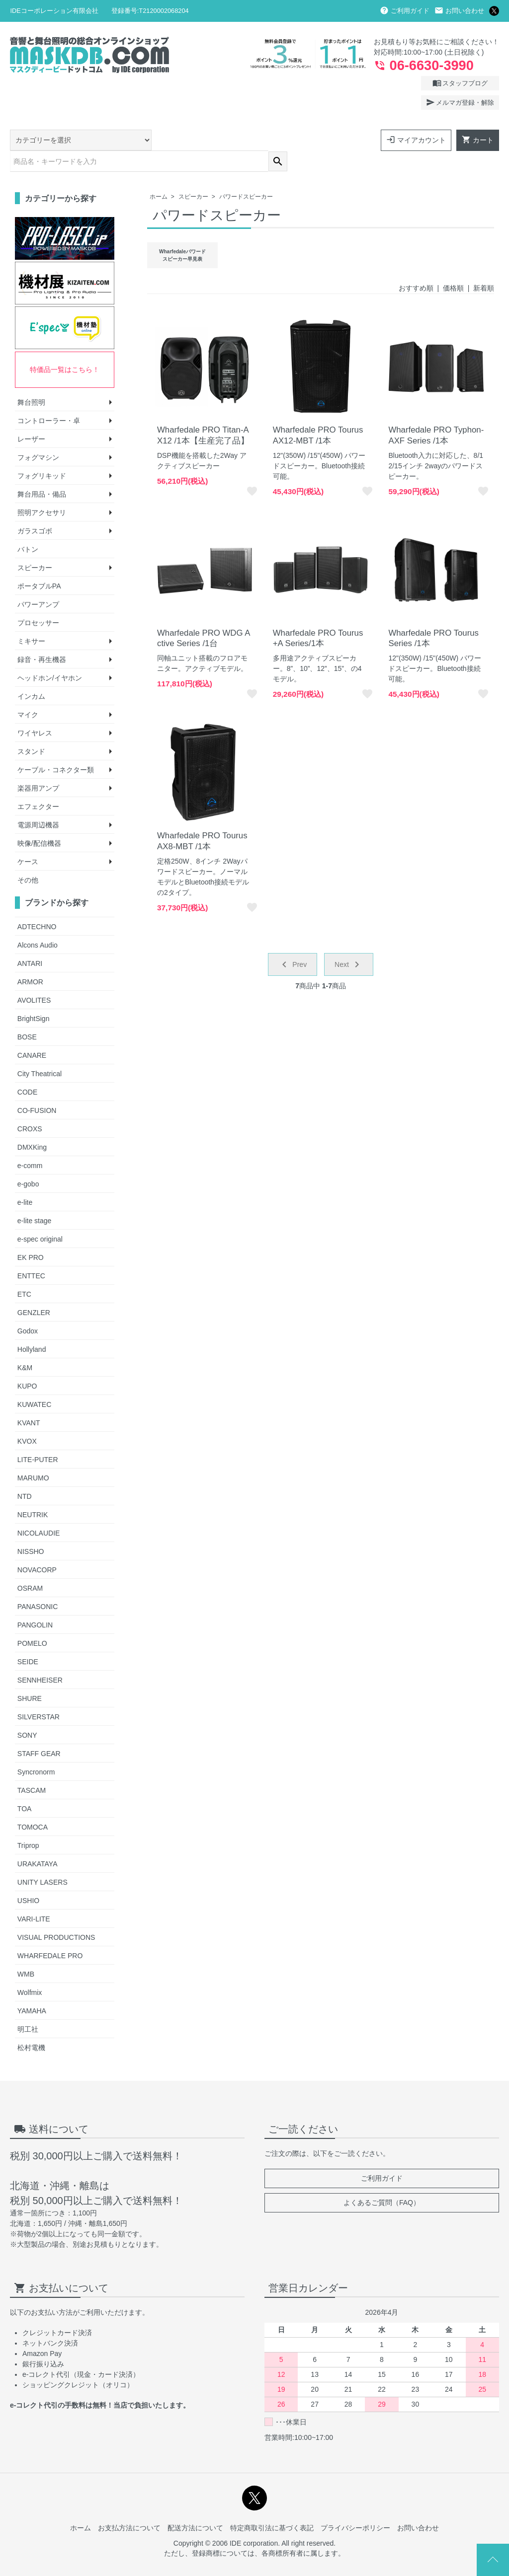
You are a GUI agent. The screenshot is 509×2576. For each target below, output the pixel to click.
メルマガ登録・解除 (460, 102)
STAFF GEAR (39, 1731)
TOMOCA (32, 1805)
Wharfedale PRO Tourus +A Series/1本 (318, 616)
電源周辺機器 (38, 803)
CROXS (29, 1106)
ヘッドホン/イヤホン (49, 656)
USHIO (28, 1878)
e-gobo (28, 1162)
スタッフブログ (460, 82)
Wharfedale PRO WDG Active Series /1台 (203, 616)
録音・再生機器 (41, 637)
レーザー (31, 417)
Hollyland (31, 1327)
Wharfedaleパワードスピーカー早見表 (182, 233)
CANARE (31, 1033)
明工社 (27, 2007)
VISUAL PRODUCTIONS (56, 1915)
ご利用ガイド (404, 10)
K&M (24, 1345)
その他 (27, 858)
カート (478, 139)
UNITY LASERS (42, 1860)
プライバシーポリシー (355, 2506)
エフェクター (38, 784)
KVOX (27, 1419)
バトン (27, 527)
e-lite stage (34, 1198)
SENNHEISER (40, 1658)
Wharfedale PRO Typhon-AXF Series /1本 (436, 413)
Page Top (493, 2560)
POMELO (32, 1621)
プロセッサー (38, 600)
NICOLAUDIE (38, 1511)
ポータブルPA (39, 564)
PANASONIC (37, 1584)
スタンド (31, 729)
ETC (24, 1272)
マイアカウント (416, 139)
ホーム (159, 174)
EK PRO (30, 1235)
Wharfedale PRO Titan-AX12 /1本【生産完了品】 (203, 413)
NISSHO (30, 1529)
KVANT (28, 1400)
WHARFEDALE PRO (50, 1933)
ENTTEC (31, 1253)
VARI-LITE (33, 1897)
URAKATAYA (37, 1841)
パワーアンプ (38, 582)
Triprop (28, 1823)
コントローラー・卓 (48, 398)
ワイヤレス (34, 711)
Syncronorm (36, 1750)
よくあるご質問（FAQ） (381, 2180)
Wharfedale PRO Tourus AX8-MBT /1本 (202, 819)
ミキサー (31, 619)
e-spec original (40, 1217)
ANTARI (29, 941)
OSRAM (30, 1566)
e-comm (30, 1143)
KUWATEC (34, 1382)
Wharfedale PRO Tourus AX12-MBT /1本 (318, 413)
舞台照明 (31, 380)
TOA (24, 1786)
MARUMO (33, 1456)
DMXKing (32, 1125)
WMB (25, 1952)
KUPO (27, 1364)
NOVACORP (37, 1547)
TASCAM (31, 1768)
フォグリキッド (41, 453)
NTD (24, 1474)
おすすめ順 (416, 266)
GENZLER (33, 1290)
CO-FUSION (37, 1088)
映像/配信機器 (39, 821)
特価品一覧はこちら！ (64, 347)
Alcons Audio (37, 923)
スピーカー (193, 174)
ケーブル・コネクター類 (55, 747)
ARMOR (30, 959)
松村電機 (31, 2025)
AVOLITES (34, 978)
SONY (27, 1713)
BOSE (27, 1015)
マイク (27, 692)
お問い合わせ (459, 10)
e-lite (24, 1180)
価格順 (453, 266)
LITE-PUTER (37, 1437)
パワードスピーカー (246, 174)
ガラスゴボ (34, 509)
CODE (27, 1070)
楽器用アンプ (38, 766)
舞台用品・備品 (41, 472)
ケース (27, 839)
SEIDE (27, 1639)
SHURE (29, 1676)
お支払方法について (129, 2506)
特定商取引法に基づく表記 (272, 2506)
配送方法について (195, 2506)
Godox (27, 1309)
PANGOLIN (35, 1603)
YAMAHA (31, 1988)
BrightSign (33, 996)
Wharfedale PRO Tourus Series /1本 (433, 616)
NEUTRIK (32, 1492)
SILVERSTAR (38, 1694)
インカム (31, 674)
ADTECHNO (37, 904)
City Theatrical (39, 1051)
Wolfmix (29, 1970)
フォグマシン (38, 435)
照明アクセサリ (41, 490)
